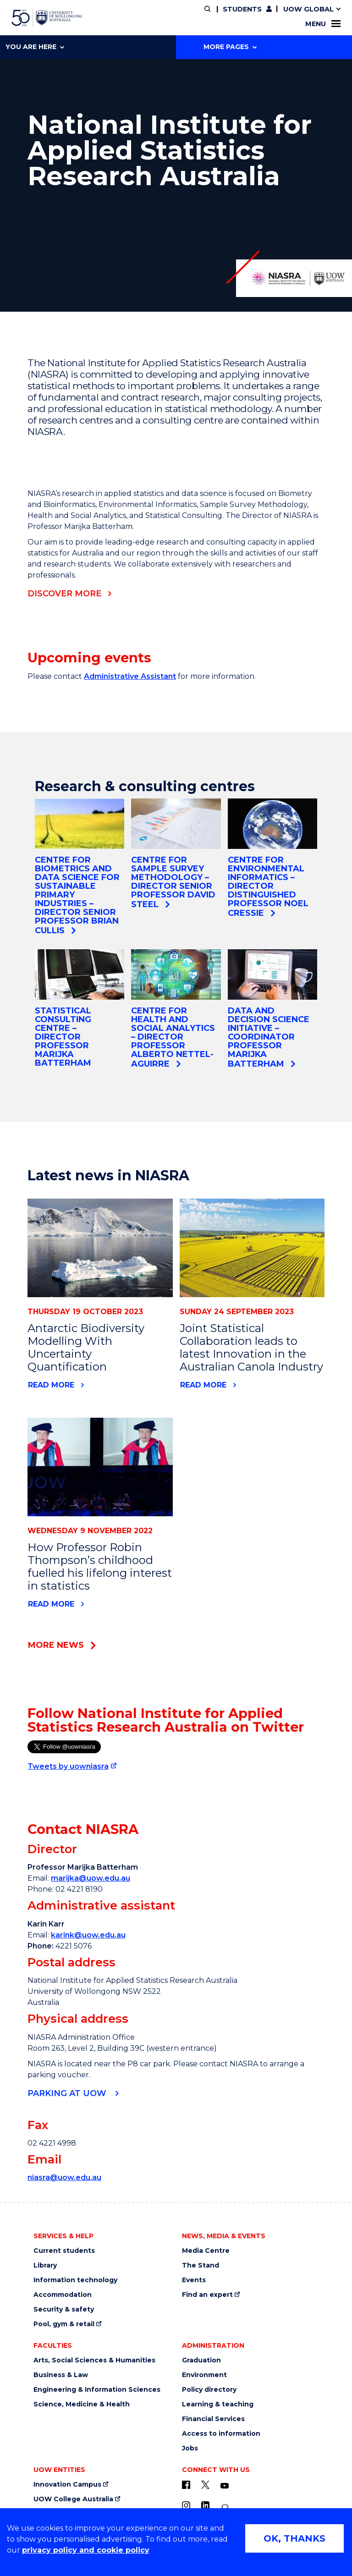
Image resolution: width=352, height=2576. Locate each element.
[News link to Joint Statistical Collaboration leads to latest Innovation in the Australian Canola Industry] (252, 1248)
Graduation (201, 2360)
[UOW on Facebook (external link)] (186, 2484)
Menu (323, 24)
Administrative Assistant (130, 676)
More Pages (230, 47)
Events (194, 2280)
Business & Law (60, 2375)
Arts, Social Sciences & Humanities (94, 2360)
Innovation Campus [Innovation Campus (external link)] (67, 2484)
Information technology (75, 2280)
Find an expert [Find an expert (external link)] (207, 2295)
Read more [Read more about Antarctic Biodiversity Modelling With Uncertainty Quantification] (51, 1385)
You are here (35, 47)
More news (56, 1645)
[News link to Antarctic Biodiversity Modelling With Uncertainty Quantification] (100, 1248)
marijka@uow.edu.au (90, 1878)
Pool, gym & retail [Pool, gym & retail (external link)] (63, 2324)
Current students (64, 2251)
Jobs (190, 2448)
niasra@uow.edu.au (64, 2177)
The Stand (200, 2265)
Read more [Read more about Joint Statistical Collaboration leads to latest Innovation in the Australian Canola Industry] (203, 1385)
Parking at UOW (68, 2093)
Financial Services (213, 2419)
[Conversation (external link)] (224, 2507)
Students (242, 9)
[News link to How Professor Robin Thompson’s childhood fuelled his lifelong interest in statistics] (100, 1467)
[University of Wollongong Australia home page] (46, 17)
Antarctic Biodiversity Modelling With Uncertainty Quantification (86, 1347)
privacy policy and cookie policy (85, 2550)
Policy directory (209, 2390)
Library (45, 2265)
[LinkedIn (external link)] (205, 2505)
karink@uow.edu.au (88, 1935)
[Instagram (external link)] (186, 2505)
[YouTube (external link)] (224, 2486)
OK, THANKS (294, 2538)
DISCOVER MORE (64, 594)
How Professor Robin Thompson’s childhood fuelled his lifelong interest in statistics (100, 1566)
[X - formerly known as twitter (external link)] (205, 2484)
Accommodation (62, 2295)
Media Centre (206, 2251)
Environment (204, 2375)
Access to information (221, 2434)
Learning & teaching (217, 2404)
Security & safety (63, 2309)
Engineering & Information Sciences (96, 2390)
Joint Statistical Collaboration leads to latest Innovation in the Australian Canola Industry (251, 1347)
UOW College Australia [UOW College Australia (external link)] (73, 2499)
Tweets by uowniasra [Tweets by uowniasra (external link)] (68, 1766)
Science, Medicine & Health (81, 2404)
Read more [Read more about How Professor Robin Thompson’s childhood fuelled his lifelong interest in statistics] (51, 1604)
